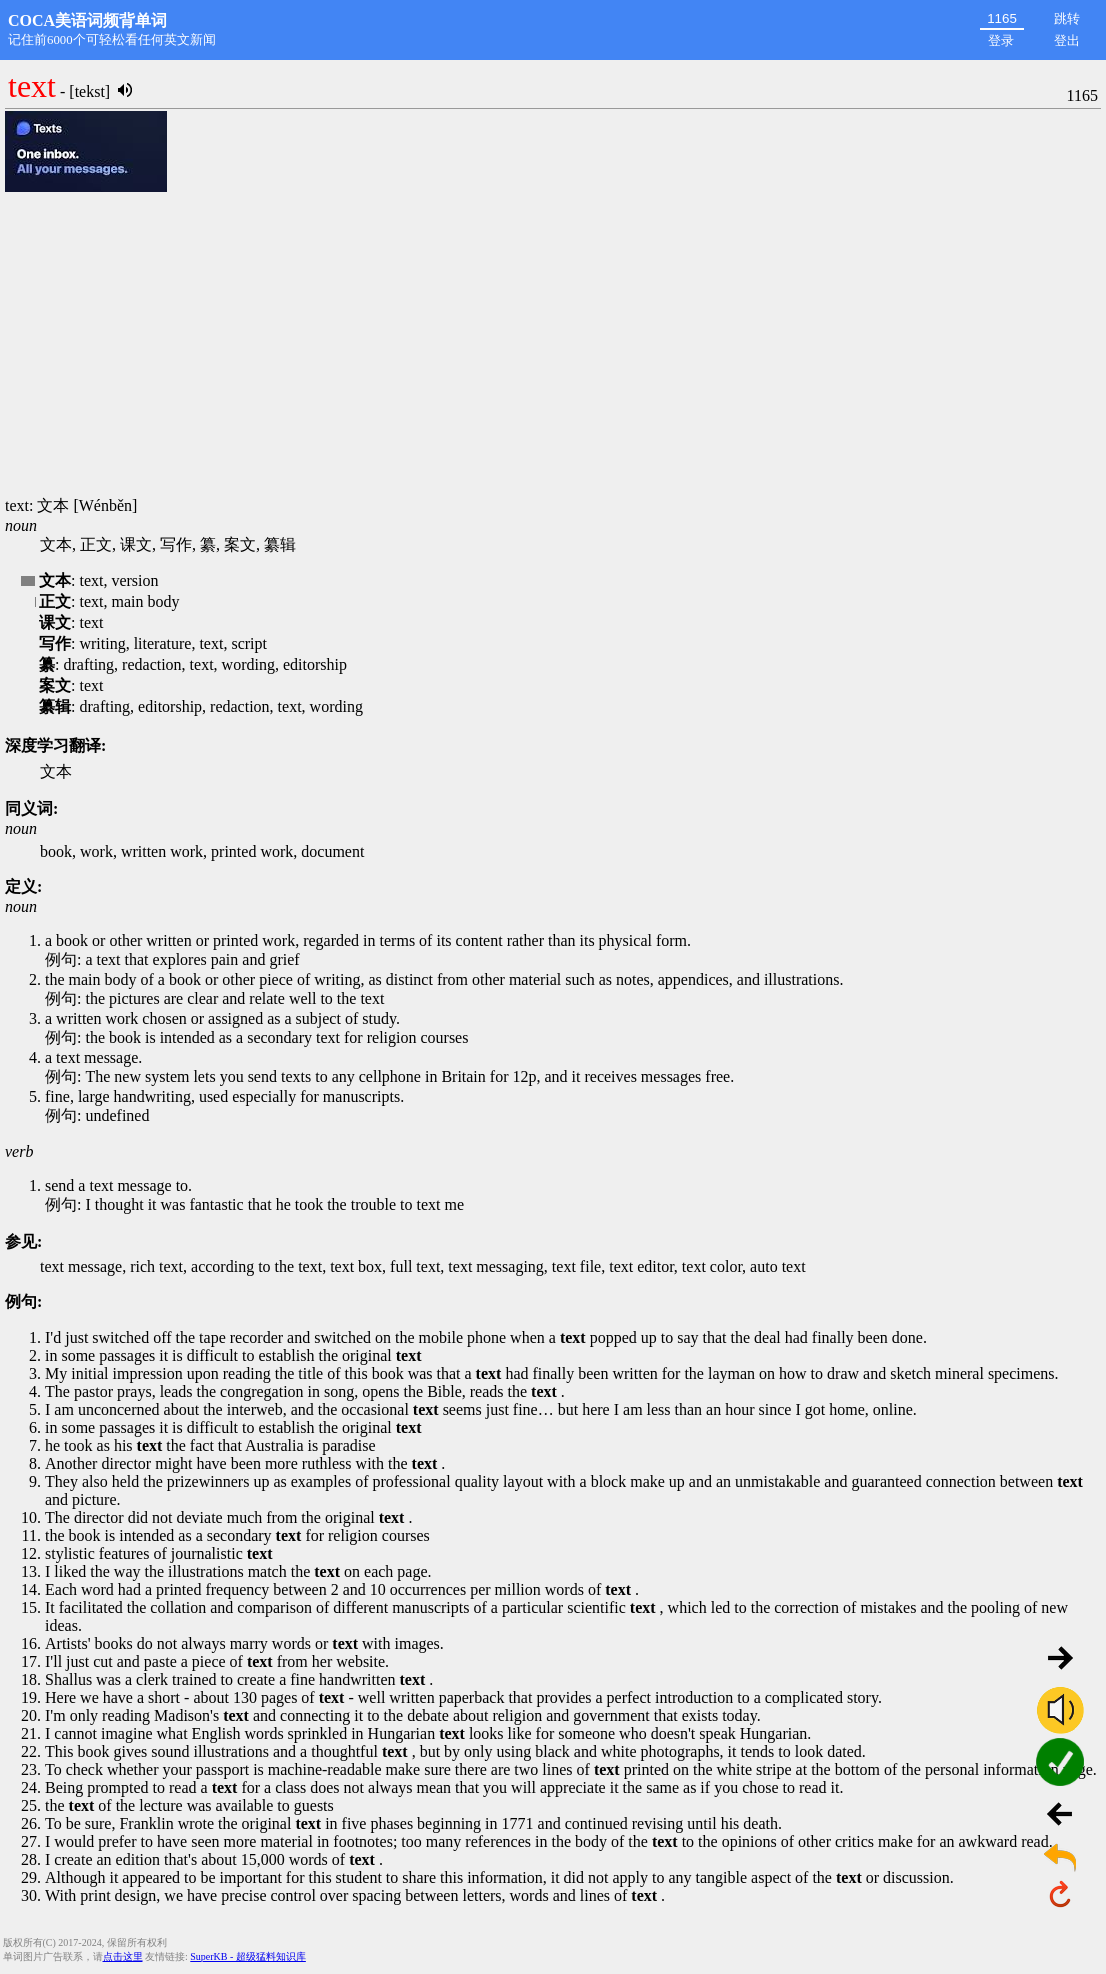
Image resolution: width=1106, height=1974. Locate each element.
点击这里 (123, 1956)
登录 (1001, 40)
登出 (1067, 40)
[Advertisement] (553, 346)
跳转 (1067, 18)
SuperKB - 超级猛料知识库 (248, 1956)
